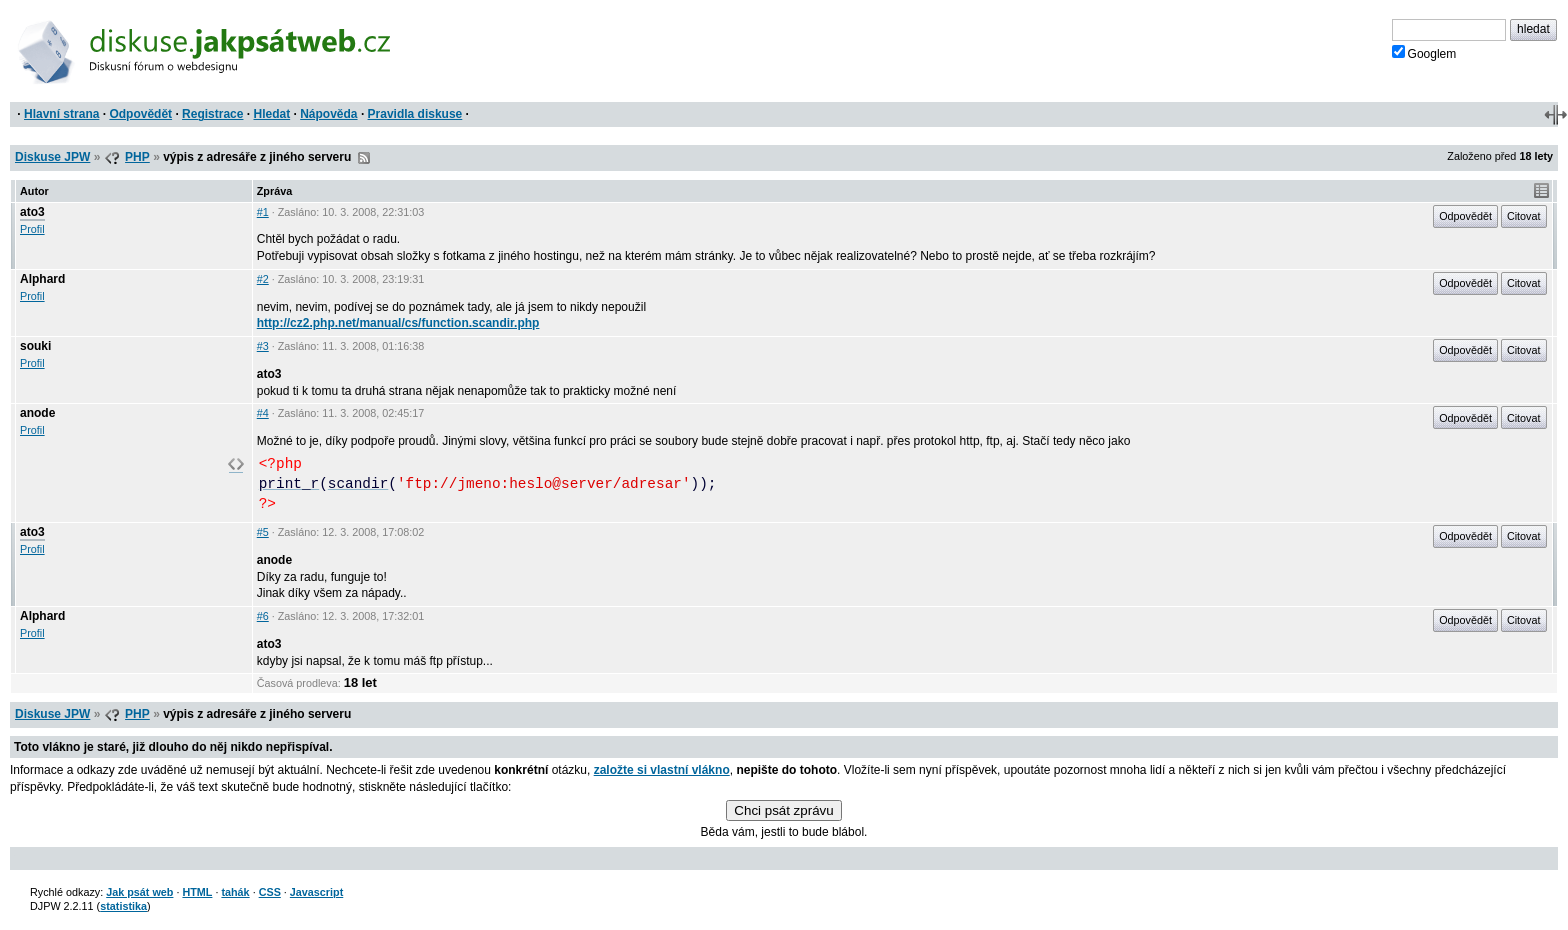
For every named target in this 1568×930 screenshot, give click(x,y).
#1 (263, 212)
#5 (263, 532)
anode (37, 413)
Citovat (1524, 216)
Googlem (1424, 53)
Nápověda (328, 114)
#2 (263, 279)
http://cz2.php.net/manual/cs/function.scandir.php (398, 323)
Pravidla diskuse (415, 114)
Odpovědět (140, 114)
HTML (197, 892)
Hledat (271, 114)
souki (35, 346)
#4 (263, 413)
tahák (235, 892)
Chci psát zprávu (783, 810)
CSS (270, 892)
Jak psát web (139, 892)
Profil (32, 229)
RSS (364, 158)
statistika (123, 906)
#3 (263, 346)
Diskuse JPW (52, 157)
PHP (137, 157)
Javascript (316, 892)
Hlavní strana (61, 114)
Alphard (42, 279)
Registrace (212, 114)
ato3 (32, 212)
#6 (263, 616)
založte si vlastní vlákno (662, 770)
